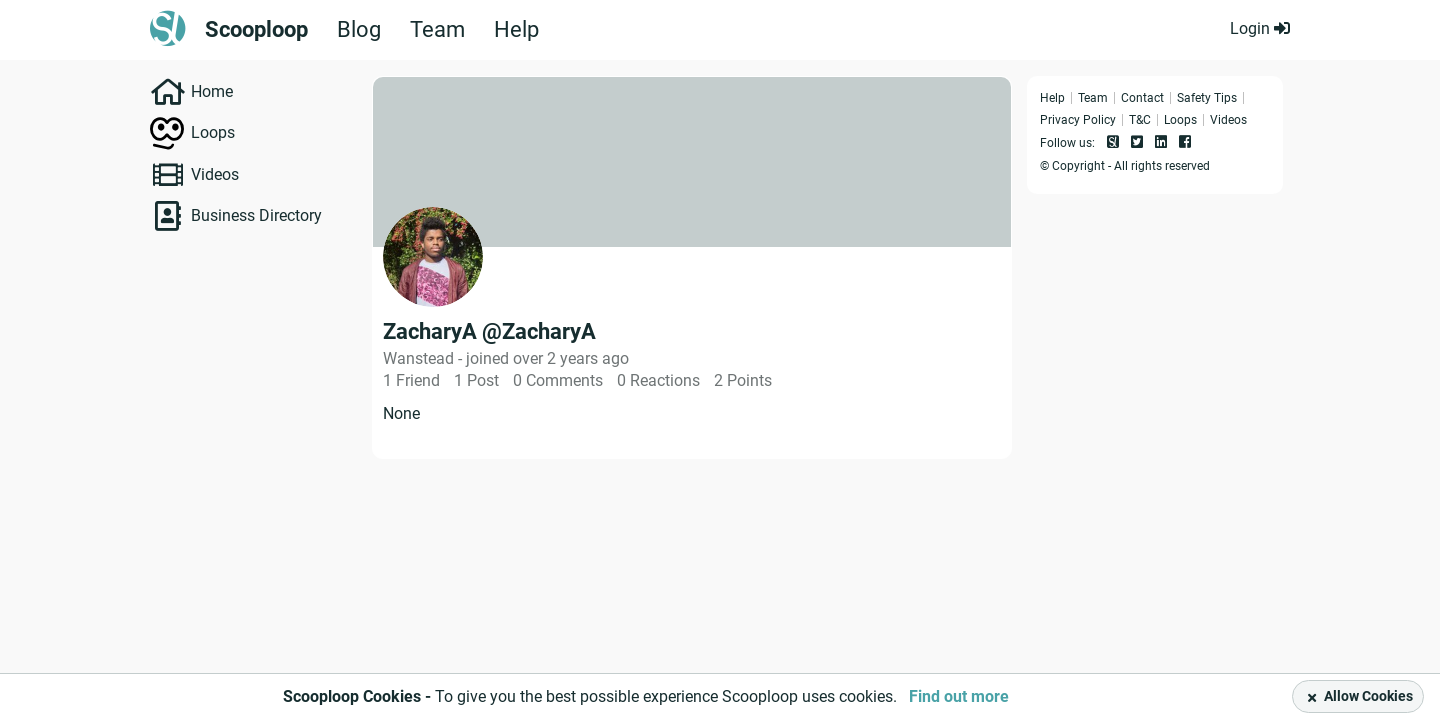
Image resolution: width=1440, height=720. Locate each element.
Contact (1142, 98)
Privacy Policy (1078, 120)
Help (516, 30)
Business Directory (256, 215)
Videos (215, 174)
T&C (1140, 120)
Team (437, 30)
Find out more (959, 696)
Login (1260, 28)
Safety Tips (1207, 98)
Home (212, 91)
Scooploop (256, 30)
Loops (213, 132)
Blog (359, 30)
